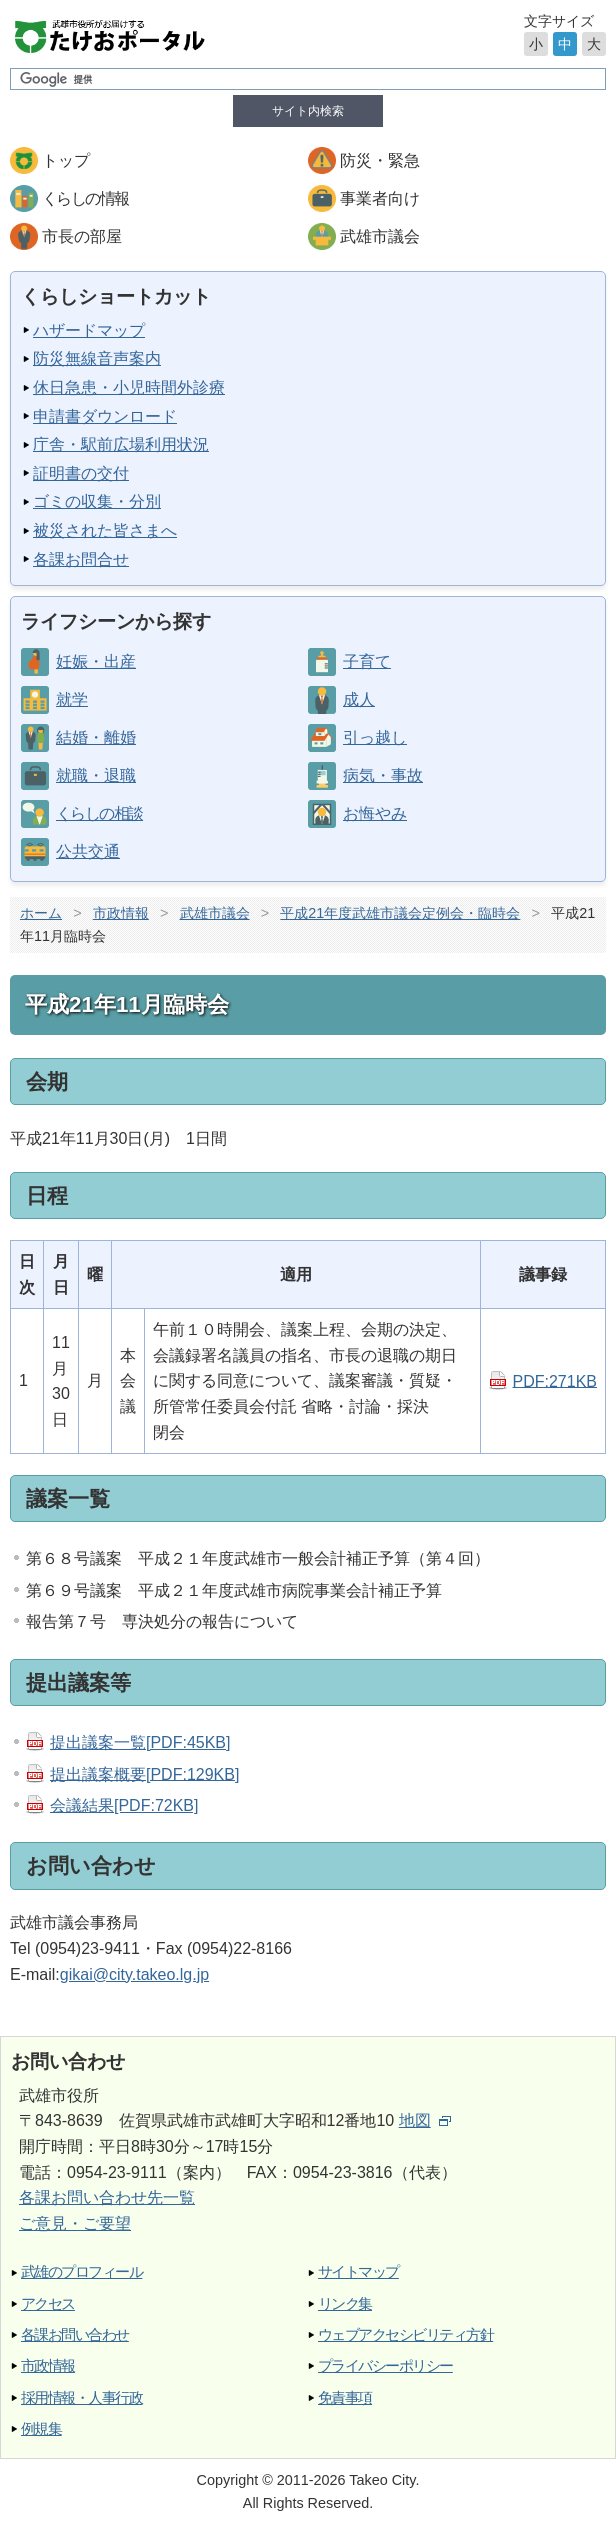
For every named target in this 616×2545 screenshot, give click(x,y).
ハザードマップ (89, 330)
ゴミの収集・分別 (97, 501)
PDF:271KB (555, 1380)
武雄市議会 (380, 236)
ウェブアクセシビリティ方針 (405, 2334)
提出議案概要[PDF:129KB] (144, 1773)
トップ (66, 160)
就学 (72, 699)
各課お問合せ (81, 559)
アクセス (48, 2303)
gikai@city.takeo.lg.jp (134, 1974)
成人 (359, 699)
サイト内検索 (308, 111)
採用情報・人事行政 (81, 2397)
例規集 (41, 2428)
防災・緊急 (380, 160)
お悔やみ (375, 813)
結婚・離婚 (96, 737)
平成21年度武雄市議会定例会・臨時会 (400, 913)
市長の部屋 (82, 236)
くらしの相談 (99, 813)
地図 (425, 2120)
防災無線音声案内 (97, 358)
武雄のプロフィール (81, 2271)
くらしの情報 (85, 198)
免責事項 (345, 2397)
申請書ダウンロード (105, 416)
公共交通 (88, 851)
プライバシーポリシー (385, 2365)
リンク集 (345, 2303)
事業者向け (380, 198)
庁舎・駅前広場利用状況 (121, 444)
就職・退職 (96, 775)
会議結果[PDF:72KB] (124, 1805)
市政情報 (121, 913)
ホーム (41, 913)
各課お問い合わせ (75, 2334)
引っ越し (375, 737)
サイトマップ (358, 2271)
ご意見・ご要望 (75, 2223)
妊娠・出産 (96, 661)
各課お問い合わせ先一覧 (107, 2197)
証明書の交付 (81, 473)
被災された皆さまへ (105, 530)
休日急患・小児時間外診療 (129, 387)
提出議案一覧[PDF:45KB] (140, 1742)
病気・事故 (383, 775)
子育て (367, 661)
